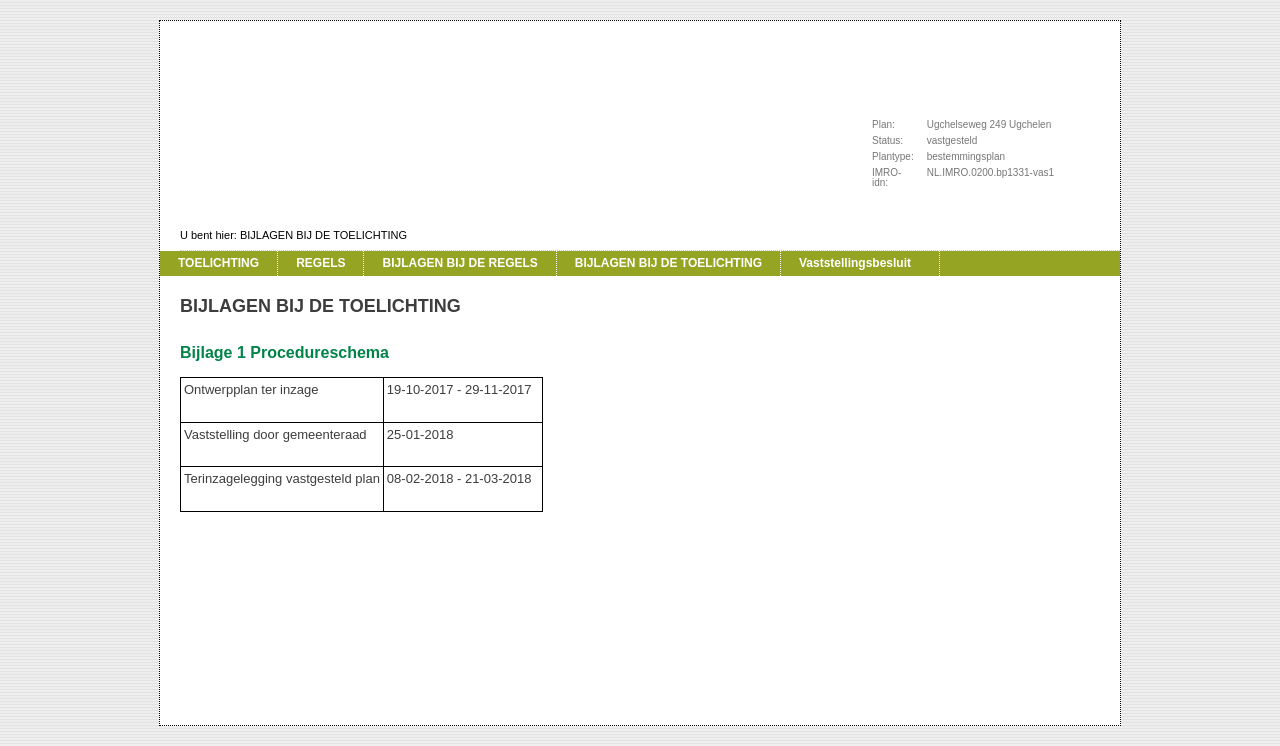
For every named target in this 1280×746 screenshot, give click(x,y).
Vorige (136, 290)
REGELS (320, 263)
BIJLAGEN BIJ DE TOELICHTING (323, 235)
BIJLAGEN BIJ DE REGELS (459, 263)
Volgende (136, 320)
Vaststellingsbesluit (855, 263)
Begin (136, 260)
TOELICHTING (218, 263)
